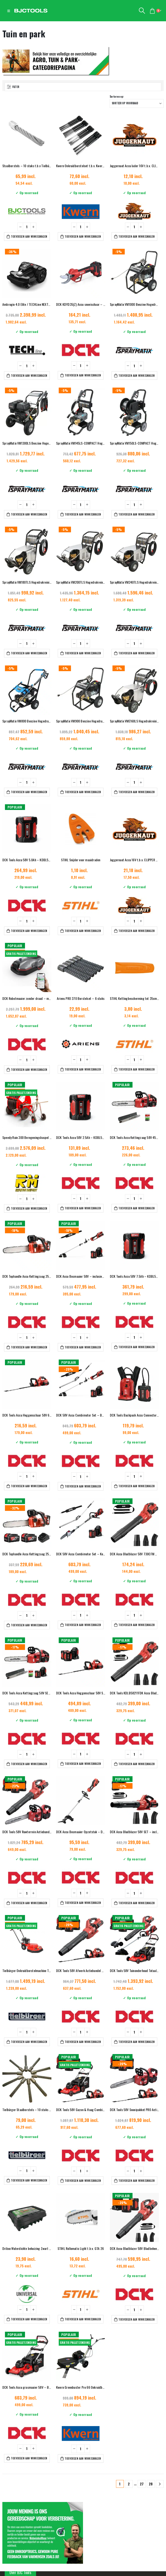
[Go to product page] (26, 134)
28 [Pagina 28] (151, 2483)
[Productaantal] (27, 227)
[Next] (160, 2484)
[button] (8, 11)
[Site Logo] (30, 10)
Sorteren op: (117, 96)
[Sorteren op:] (137, 103)
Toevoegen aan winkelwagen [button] (29, 236)
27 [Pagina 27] (142, 2483)
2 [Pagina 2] (129, 2483)
